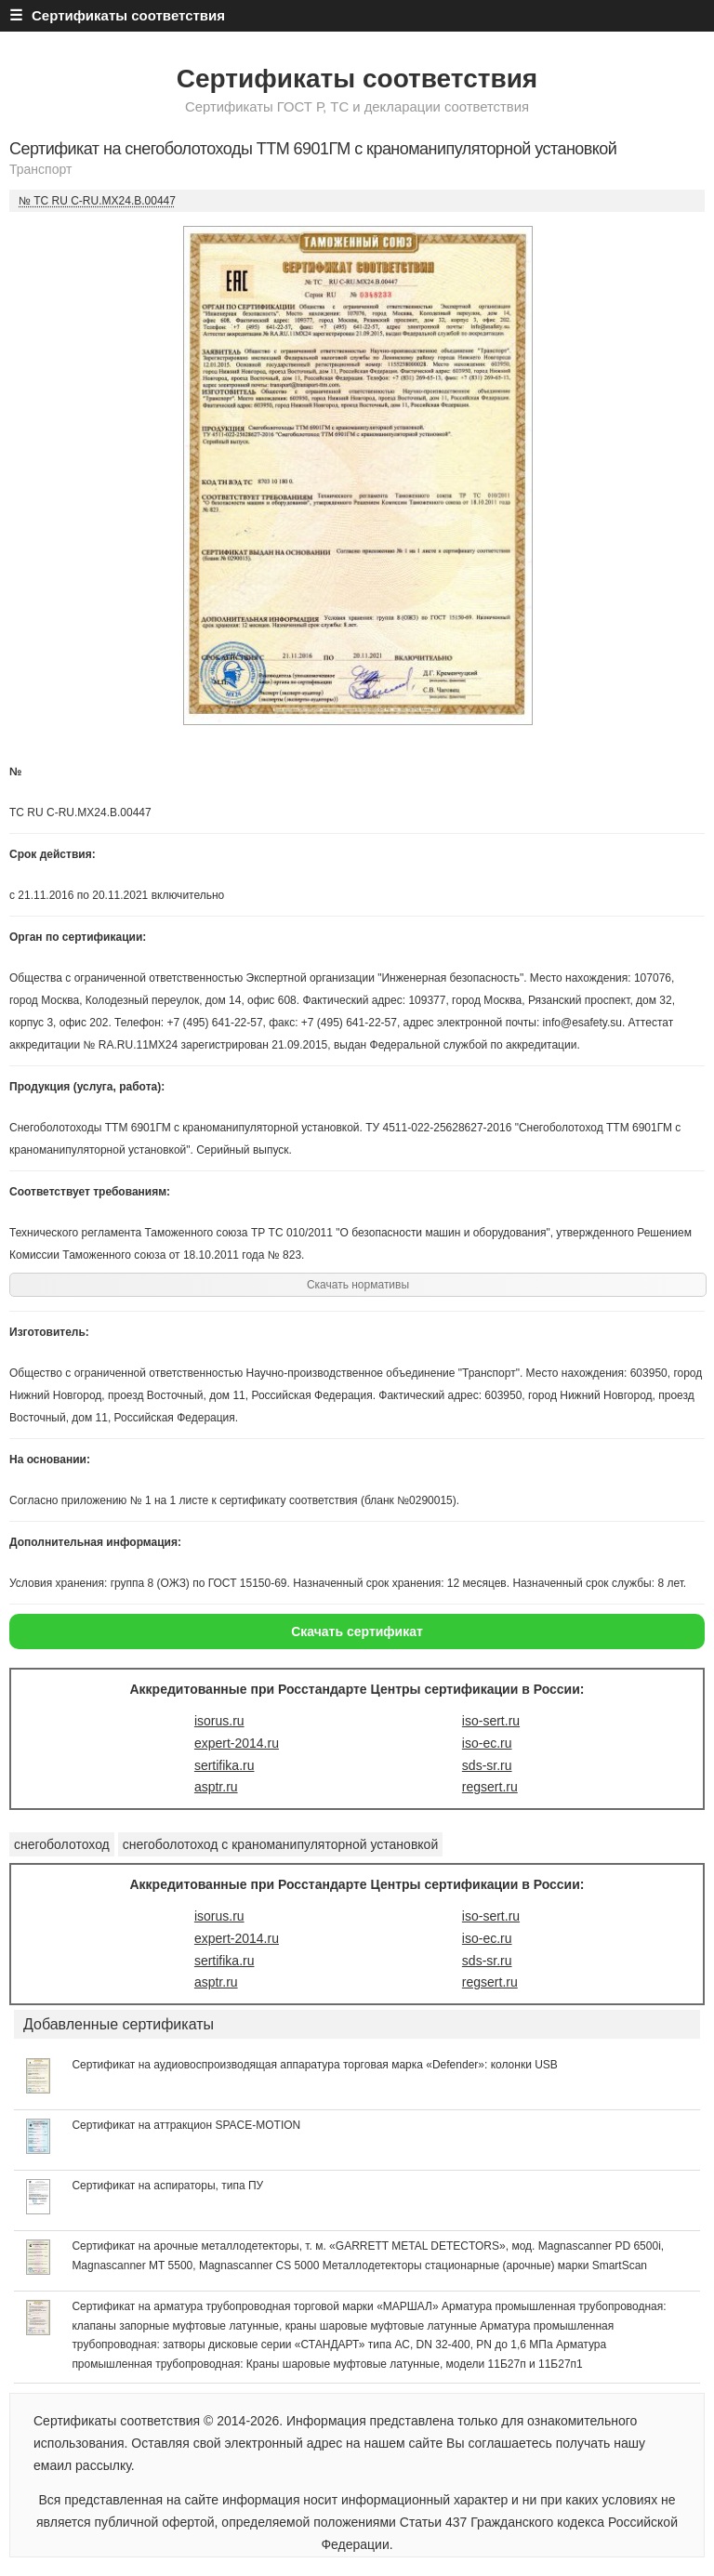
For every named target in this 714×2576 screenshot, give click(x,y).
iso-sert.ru (491, 1720)
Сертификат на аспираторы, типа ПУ (167, 2185)
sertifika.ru (224, 1765)
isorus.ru (219, 1720)
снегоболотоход (62, 1844)
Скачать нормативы (358, 1284)
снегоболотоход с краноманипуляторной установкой (281, 1844)
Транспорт (40, 169)
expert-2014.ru (236, 1743)
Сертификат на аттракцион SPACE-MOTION (186, 2125)
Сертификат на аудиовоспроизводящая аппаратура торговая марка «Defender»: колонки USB (314, 2064)
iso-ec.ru (487, 1743)
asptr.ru (216, 1786)
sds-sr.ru (487, 1765)
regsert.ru (490, 1786)
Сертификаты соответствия (357, 78)
